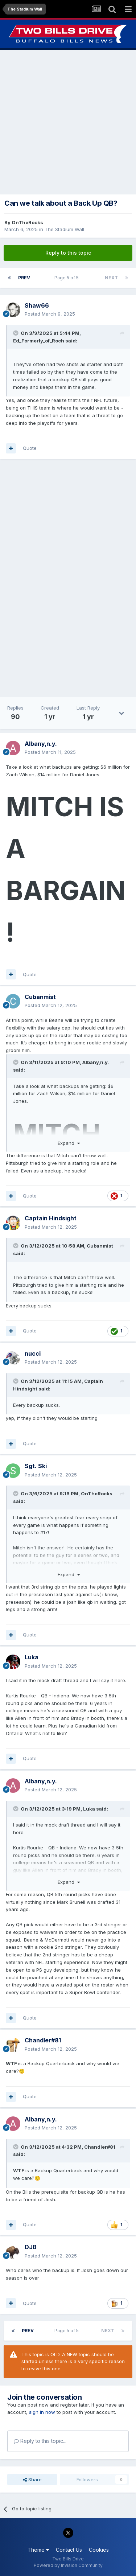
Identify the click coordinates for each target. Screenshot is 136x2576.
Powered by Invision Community (68, 2565)
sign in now (42, 2412)
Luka (89, 1809)
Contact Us (69, 2550)
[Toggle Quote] (16, 333)
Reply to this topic (68, 253)
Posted (50, 314)
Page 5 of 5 (67, 277)
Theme (38, 2550)
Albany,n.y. (95, 1062)
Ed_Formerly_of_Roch (38, 341)
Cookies (99, 2550)
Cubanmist (100, 1246)
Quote (30, 448)
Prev (24, 277)
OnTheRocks (27, 222)
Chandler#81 (99, 2147)
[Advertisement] (68, 122)
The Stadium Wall (64, 229)
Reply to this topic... (40, 2441)
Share (32, 2479)
